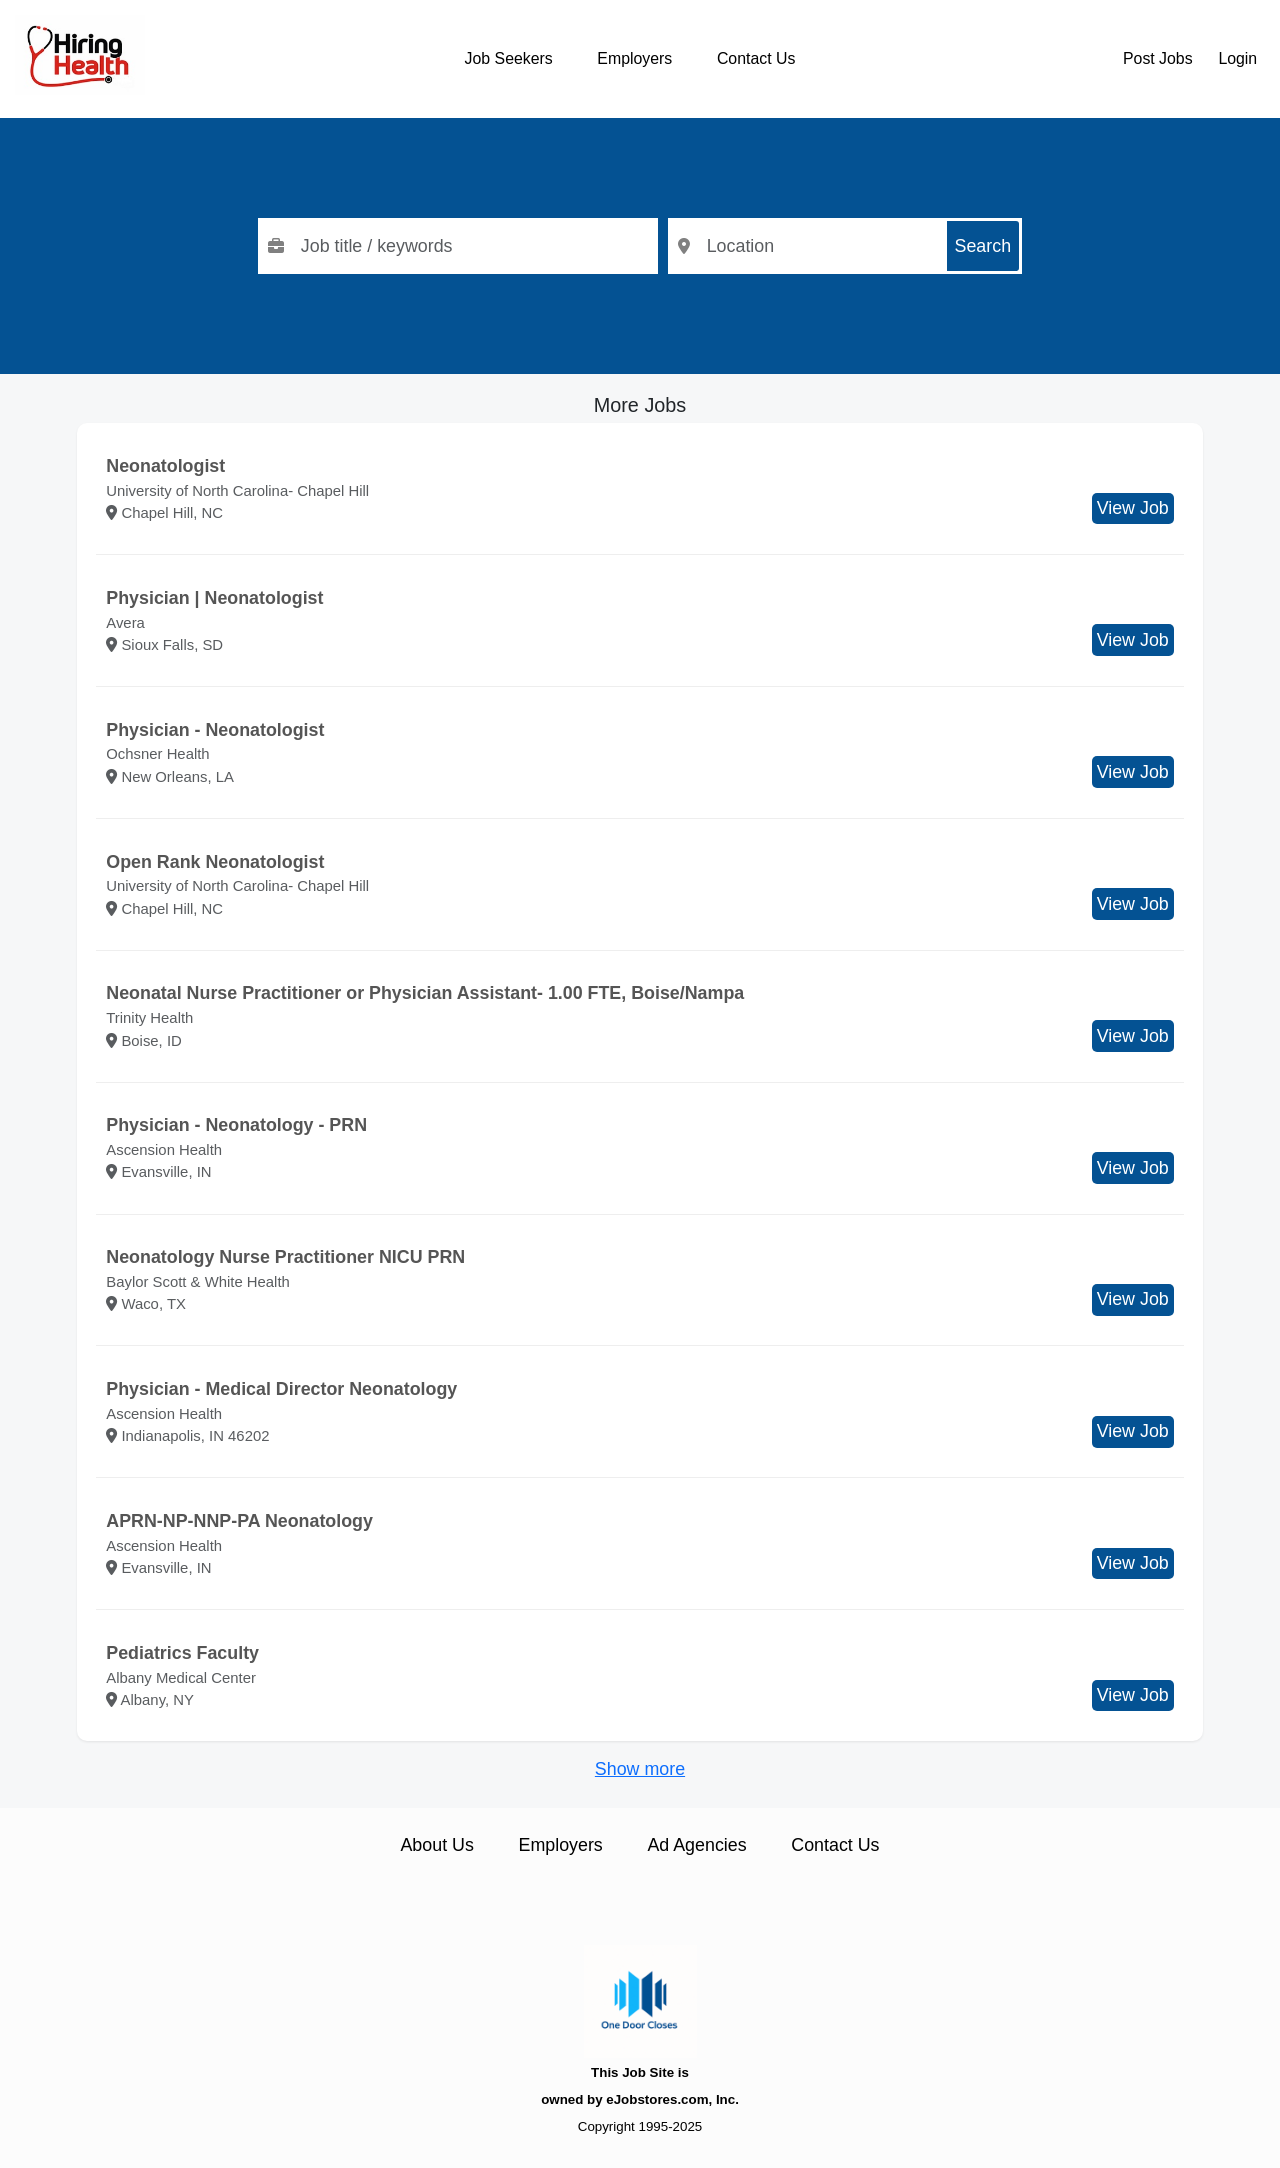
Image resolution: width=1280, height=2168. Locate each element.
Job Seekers (509, 58)
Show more (640, 1769)
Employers (634, 58)
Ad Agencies (696, 1845)
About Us (436, 1845)
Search (983, 246)
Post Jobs (1158, 58)
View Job (1133, 508)
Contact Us (756, 58)
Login (1237, 58)
